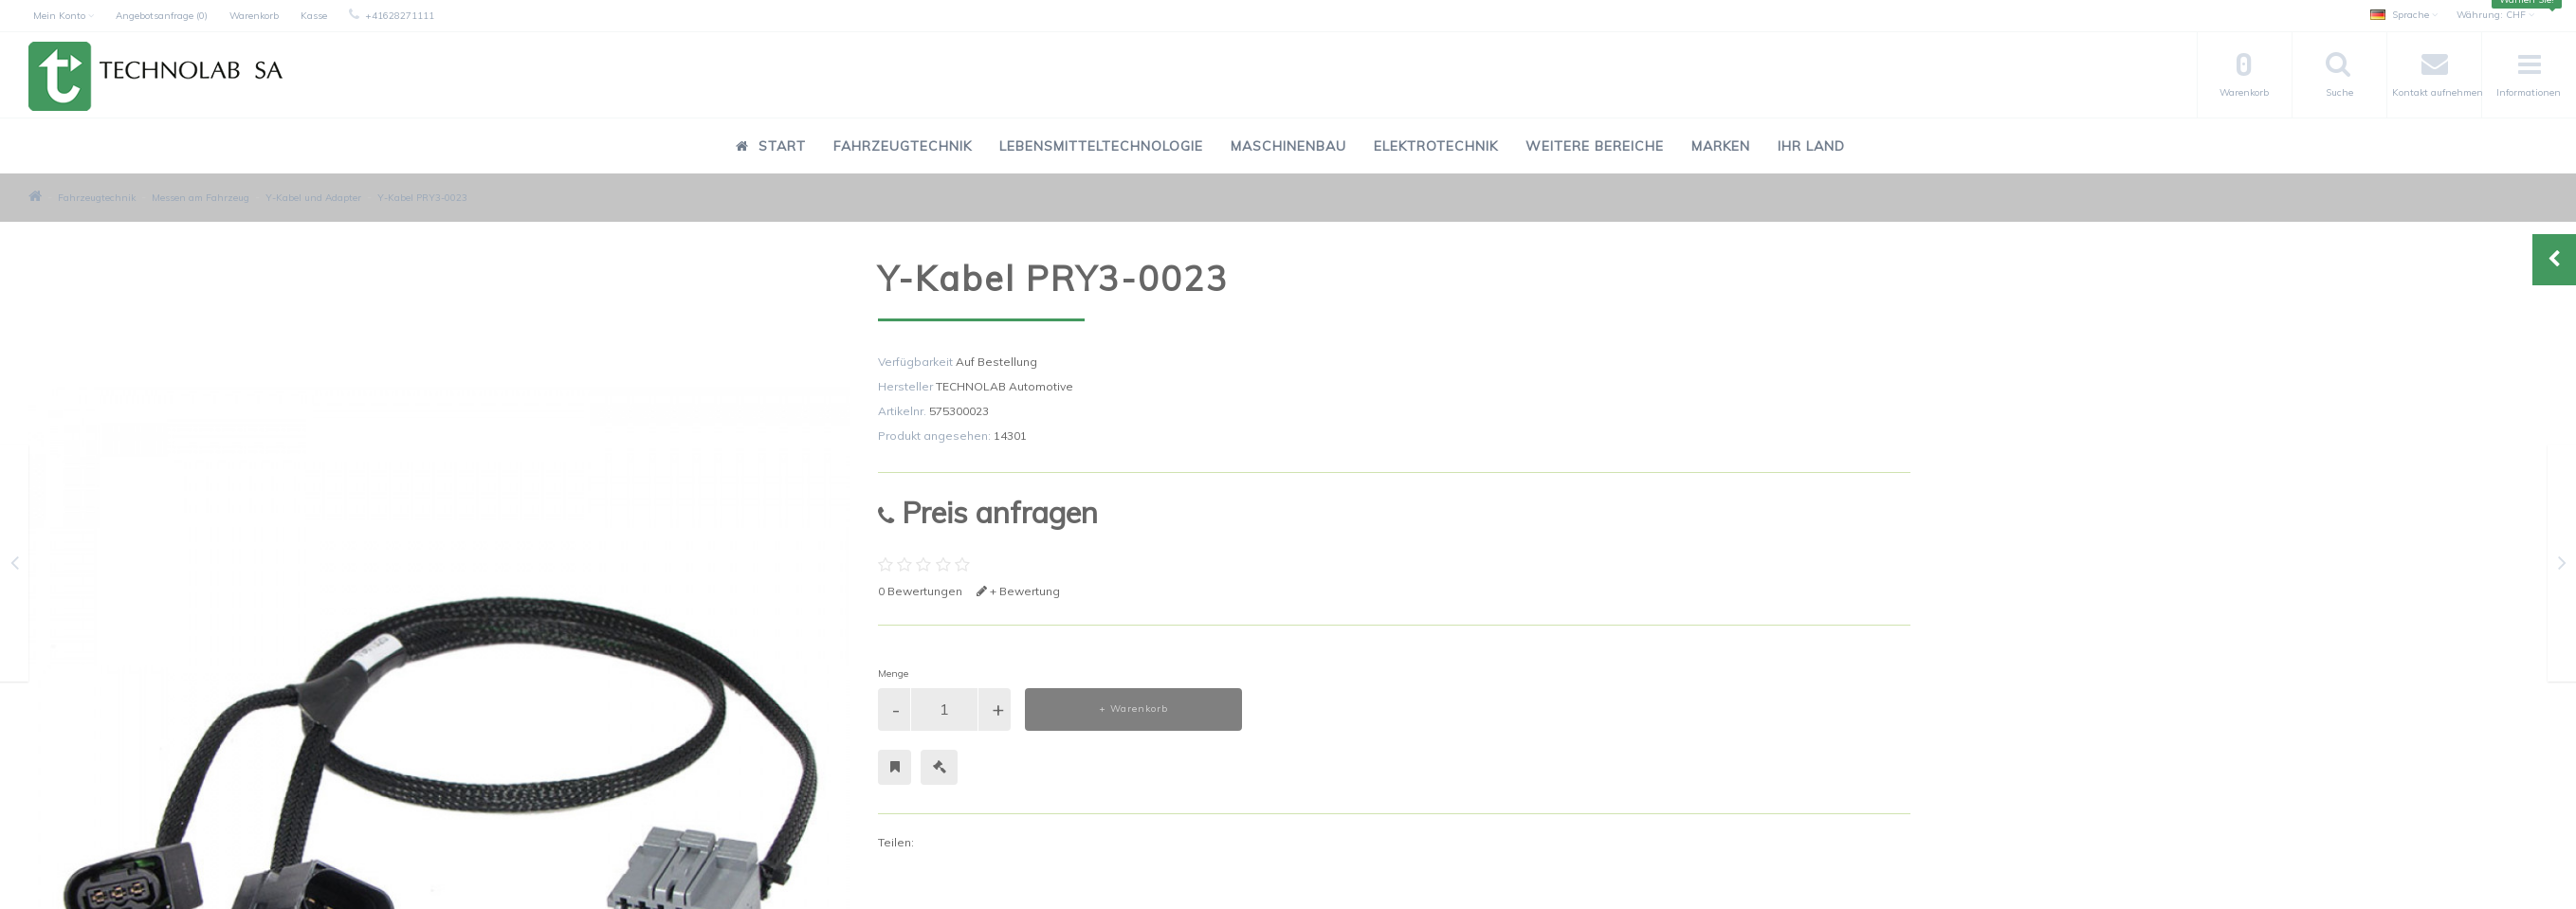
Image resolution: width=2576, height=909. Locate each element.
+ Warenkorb (1133, 708)
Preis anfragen (988, 512)
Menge (893, 673)
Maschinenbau (1288, 146)
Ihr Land (1811, 146)
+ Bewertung (1018, 591)
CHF (2495, 15)
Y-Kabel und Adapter (313, 197)
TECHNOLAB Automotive (1004, 386)
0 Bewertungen (920, 591)
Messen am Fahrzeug (200, 197)
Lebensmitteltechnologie (1101, 146)
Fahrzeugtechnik (902, 146)
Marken (1720, 146)
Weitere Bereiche (1595, 146)
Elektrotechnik (1436, 146)
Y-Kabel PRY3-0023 (422, 197)
